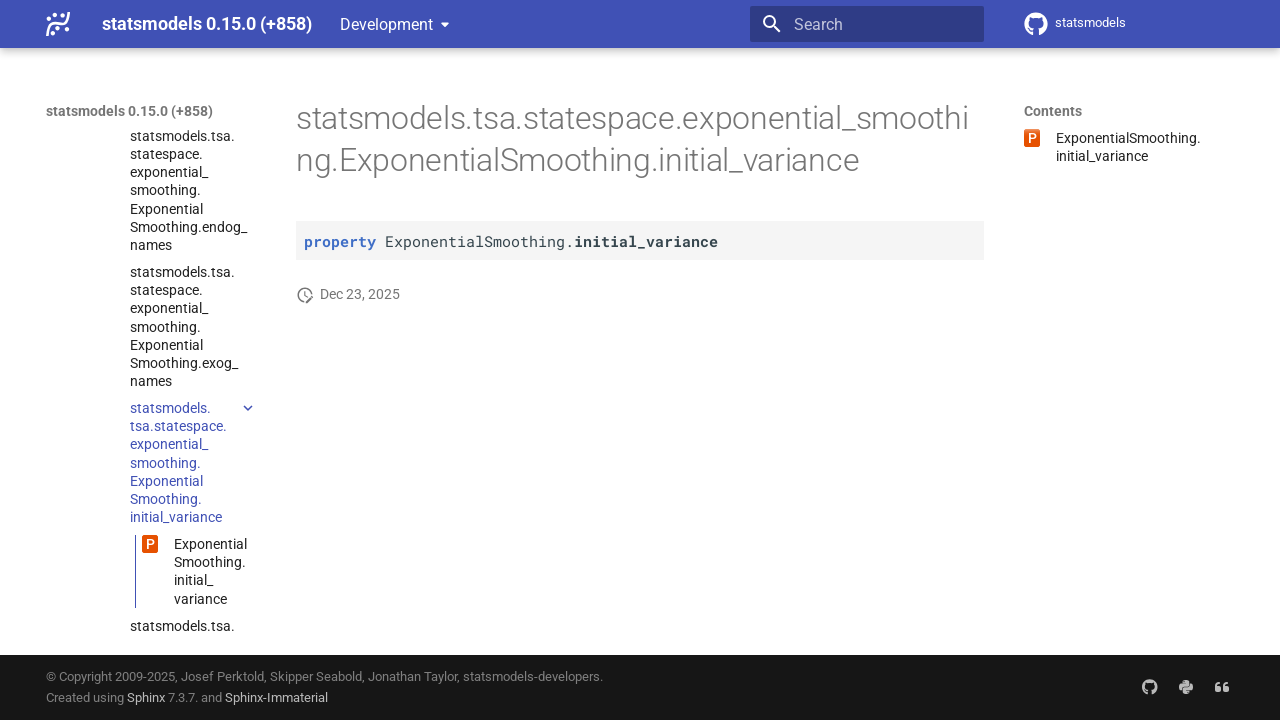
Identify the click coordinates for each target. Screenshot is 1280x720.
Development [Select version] (386, 24)
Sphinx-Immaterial (276, 697)
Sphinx (146, 697)
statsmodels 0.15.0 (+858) (129, 111)
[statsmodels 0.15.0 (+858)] (58, 24)
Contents (1053, 111)
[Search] (867, 24)
